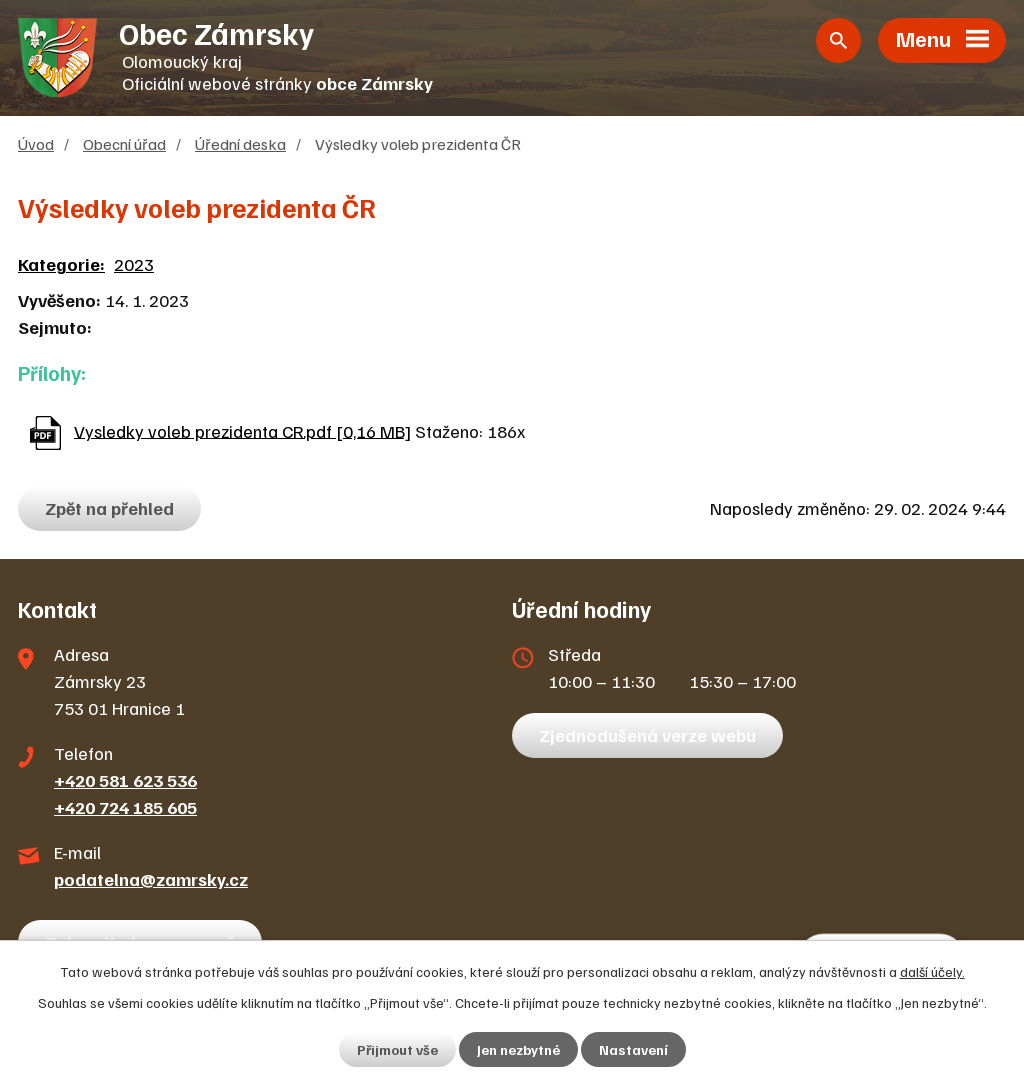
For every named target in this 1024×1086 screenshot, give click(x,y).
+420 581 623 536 (125, 780)
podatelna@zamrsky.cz (151, 879)
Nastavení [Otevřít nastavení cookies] (633, 1049)
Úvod (36, 143)
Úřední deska (240, 143)
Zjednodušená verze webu (647, 735)
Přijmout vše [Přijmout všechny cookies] (397, 1049)
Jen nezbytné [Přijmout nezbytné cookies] (518, 1049)
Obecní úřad (124, 143)
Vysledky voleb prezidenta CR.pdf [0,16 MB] (242, 430)
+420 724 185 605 (125, 807)
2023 (134, 264)
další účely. (932, 971)
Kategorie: (61, 264)
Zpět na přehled (109, 508)
